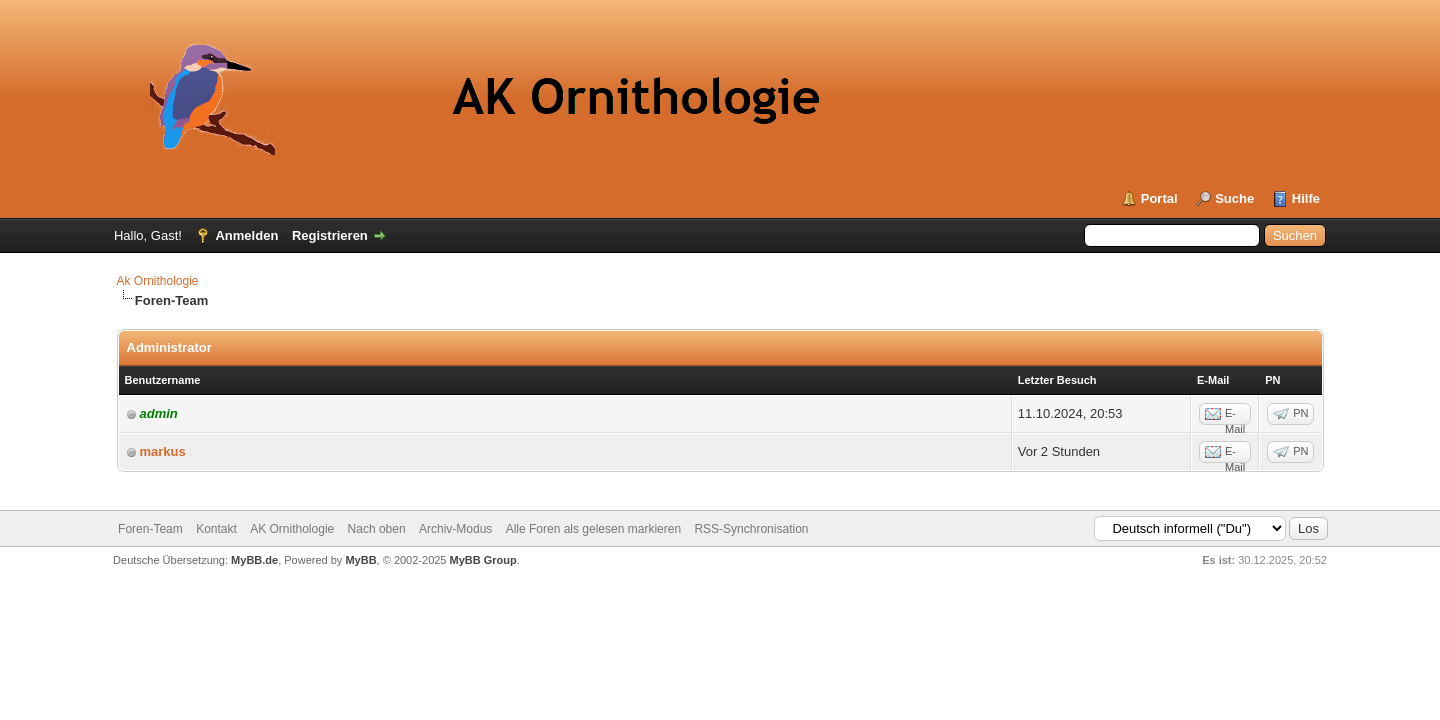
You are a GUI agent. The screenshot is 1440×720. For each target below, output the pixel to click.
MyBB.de (254, 560)
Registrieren (330, 235)
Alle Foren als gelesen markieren (593, 529)
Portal (1159, 198)
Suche (1234, 198)
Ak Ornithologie (158, 281)
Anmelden (246, 235)
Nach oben (377, 529)
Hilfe (1306, 198)
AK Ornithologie (292, 529)
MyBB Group (483, 560)
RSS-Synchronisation (751, 529)
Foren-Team (150, 529)
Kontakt (216, 529)
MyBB (360, 560)
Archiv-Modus (455, 529)
